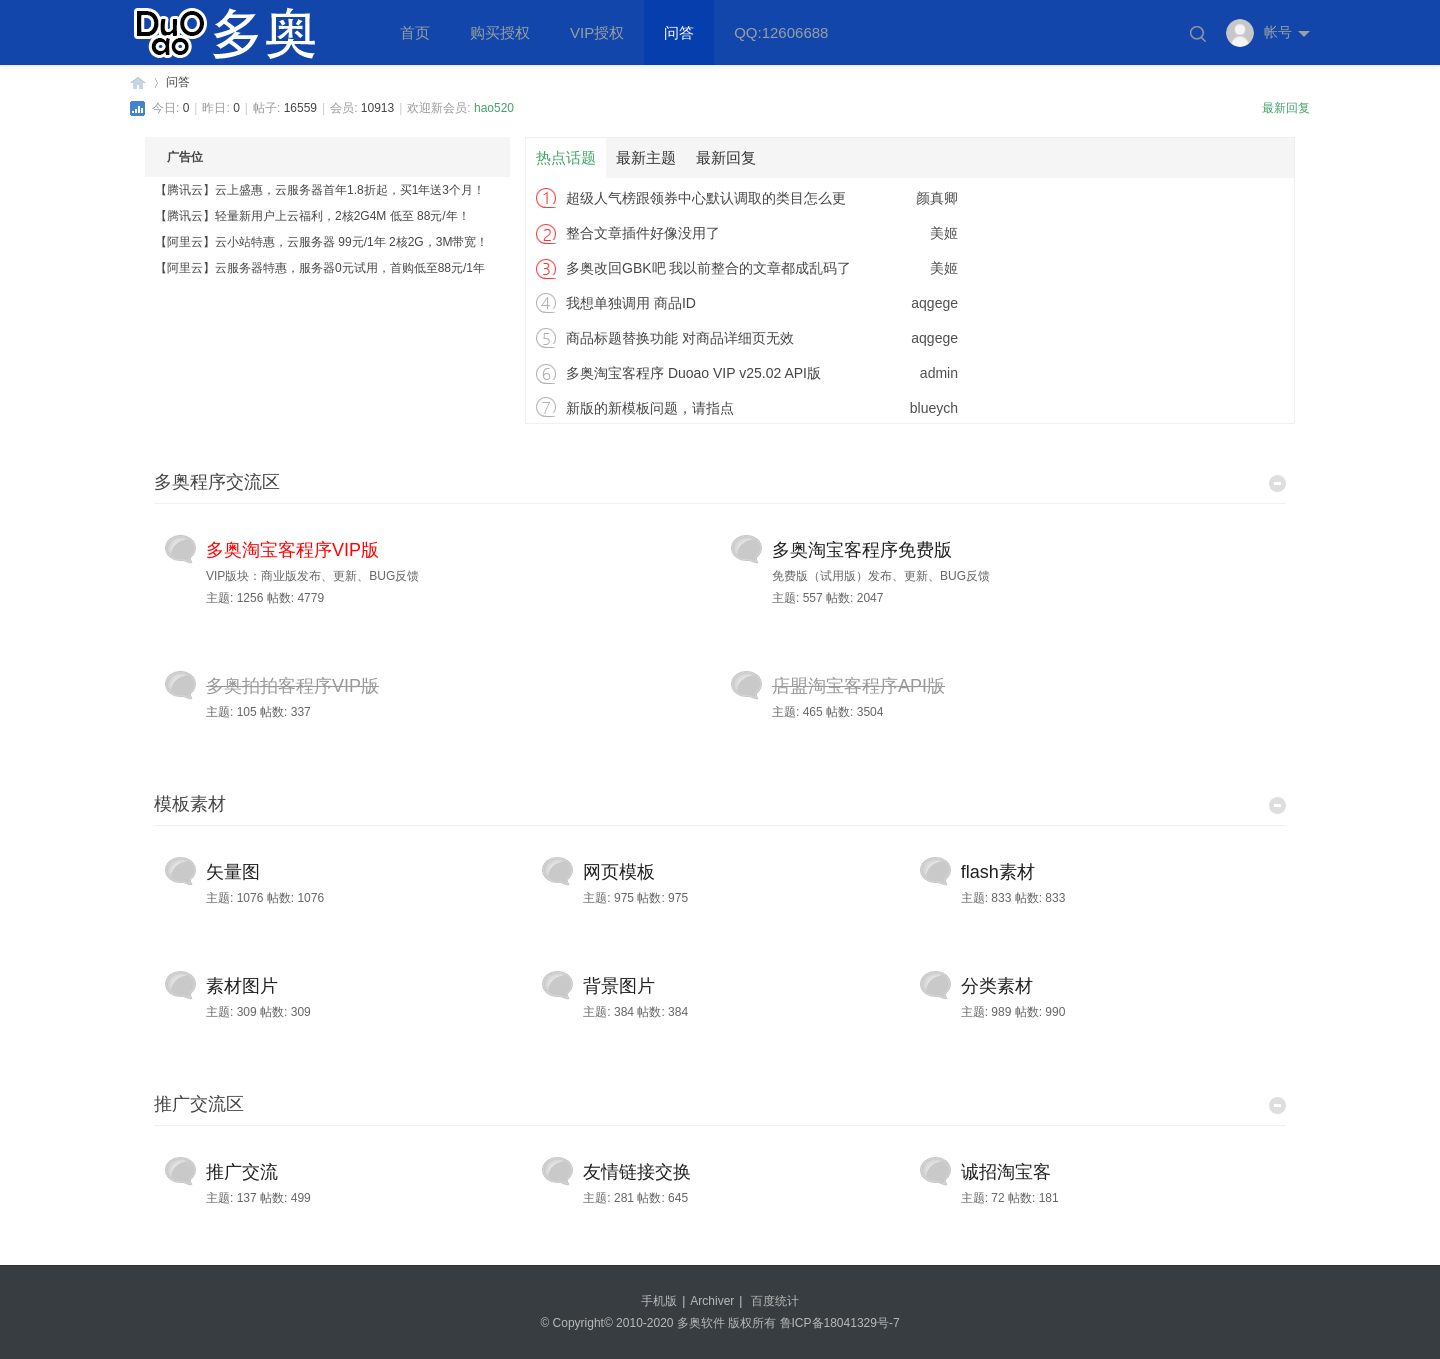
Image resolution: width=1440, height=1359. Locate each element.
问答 (679, 32)
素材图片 (242, 986)
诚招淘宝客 (1006, 1172)
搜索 (1198, 34)
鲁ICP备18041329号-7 (840, 1323)
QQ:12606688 (781, 32)
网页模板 (619, 872)
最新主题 (646, 157)
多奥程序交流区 (217, 482)
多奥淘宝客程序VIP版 (292, 550)
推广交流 (242, 1172)
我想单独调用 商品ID (631, 303)
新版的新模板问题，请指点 (650, 408)
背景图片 (619, 986)
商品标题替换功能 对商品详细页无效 (680, 338)
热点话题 (566, 157)
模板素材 (190, 804)
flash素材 (998, 872)
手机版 (659, 1301)
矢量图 (233, 872)
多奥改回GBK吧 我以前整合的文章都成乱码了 (708, 268)
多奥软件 (138, 82)
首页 (415, 32)
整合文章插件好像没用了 (643, 233)
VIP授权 (597, 32)
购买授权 (500, 32)
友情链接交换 (637, 1172)
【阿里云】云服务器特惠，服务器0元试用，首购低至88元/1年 (320, 268)
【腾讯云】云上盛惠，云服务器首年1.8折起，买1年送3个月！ (320, 190)
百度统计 (775, 1301)
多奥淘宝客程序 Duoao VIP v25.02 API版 (693, 373)
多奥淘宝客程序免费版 (862, 550)
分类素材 (997, 986)
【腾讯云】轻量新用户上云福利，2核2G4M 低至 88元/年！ (312, 216)
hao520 (494, 108)
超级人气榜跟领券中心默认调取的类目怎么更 (706, 198)
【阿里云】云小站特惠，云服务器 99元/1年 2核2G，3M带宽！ (321, 242)
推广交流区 (199, 1104)
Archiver (712, 1301)
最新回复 (1286, 108)
